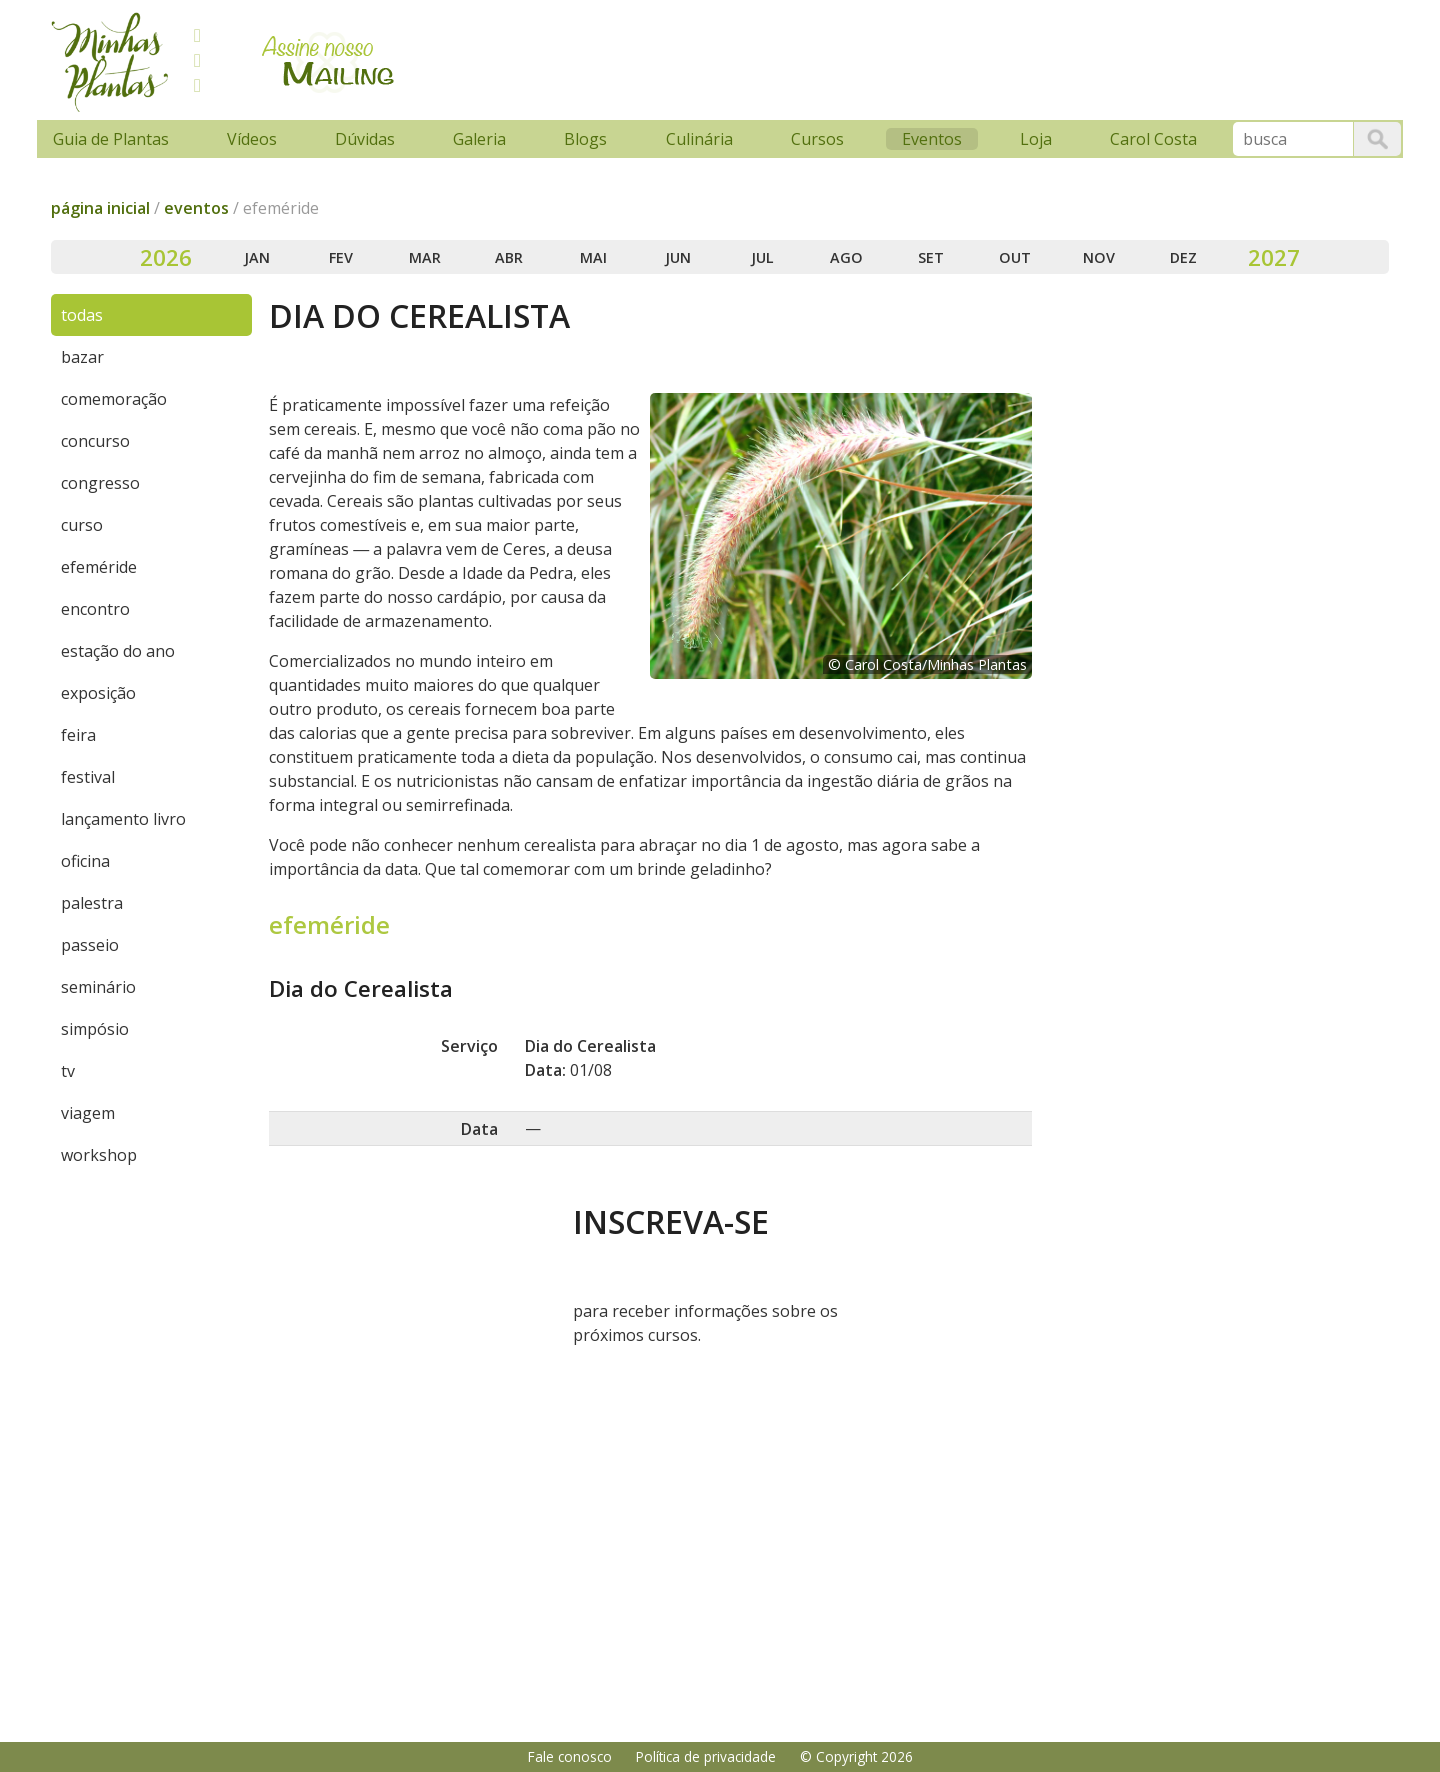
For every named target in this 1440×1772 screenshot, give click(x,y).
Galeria (479, 139)
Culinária (699, 139)
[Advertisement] (792, 57)
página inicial (100, 208)
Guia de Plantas (111, 139)
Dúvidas (365, 139)
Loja (1036, 139)
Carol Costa (1153, 139)
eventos (196, 208)
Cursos (817, 139)
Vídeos (252, 139)
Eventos (932, 139)
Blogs (585, 139)
